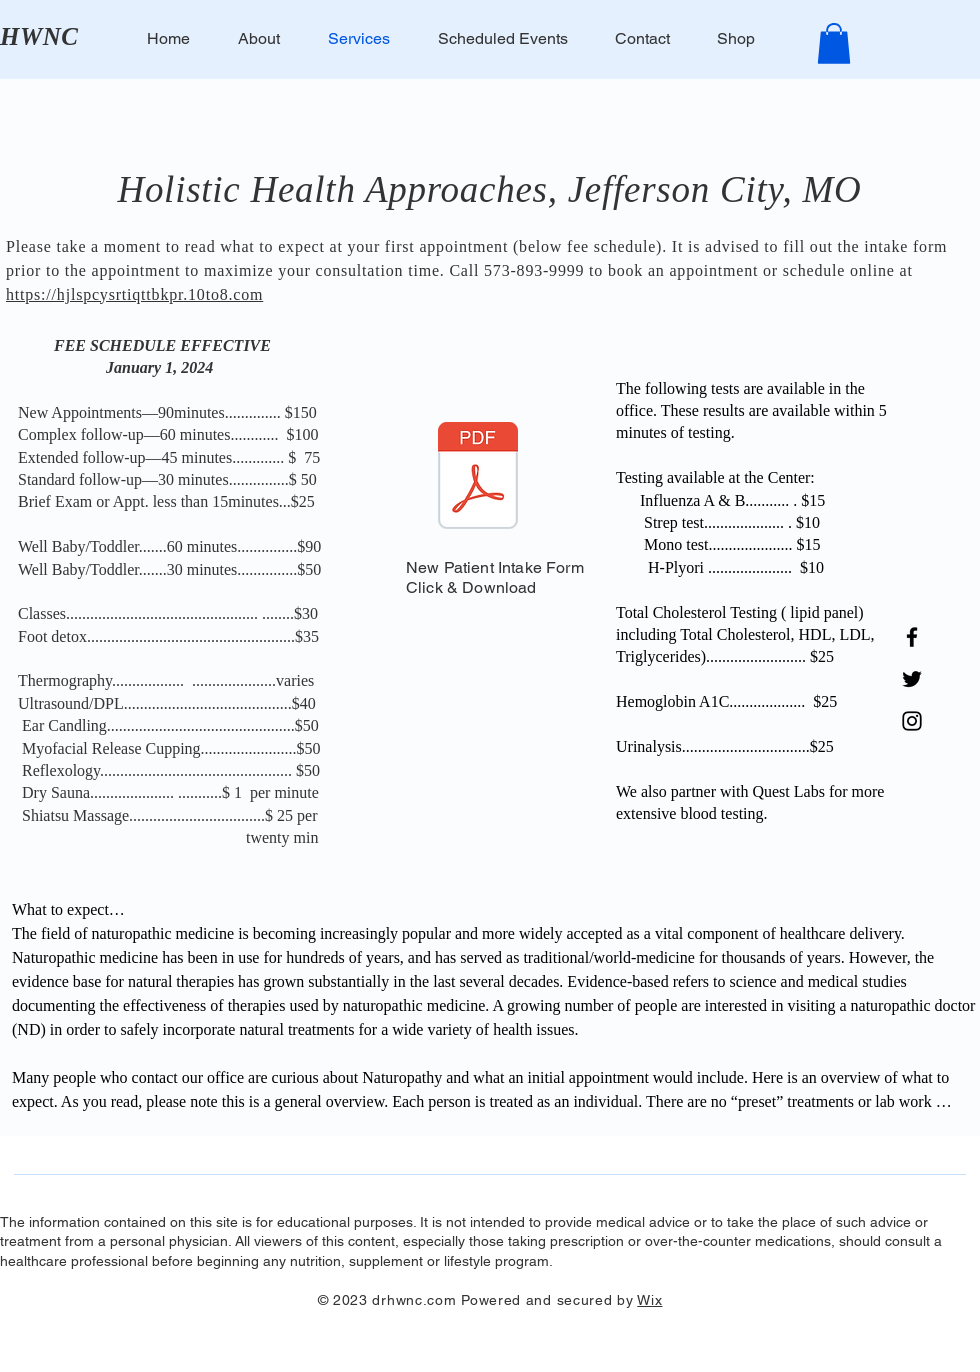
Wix (649, 1300)
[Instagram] (912, 721)
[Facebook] (912, 637)
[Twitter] (912, 679)
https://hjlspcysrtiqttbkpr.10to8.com (134, 294)
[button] (834, 43)
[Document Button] (478, 478)
